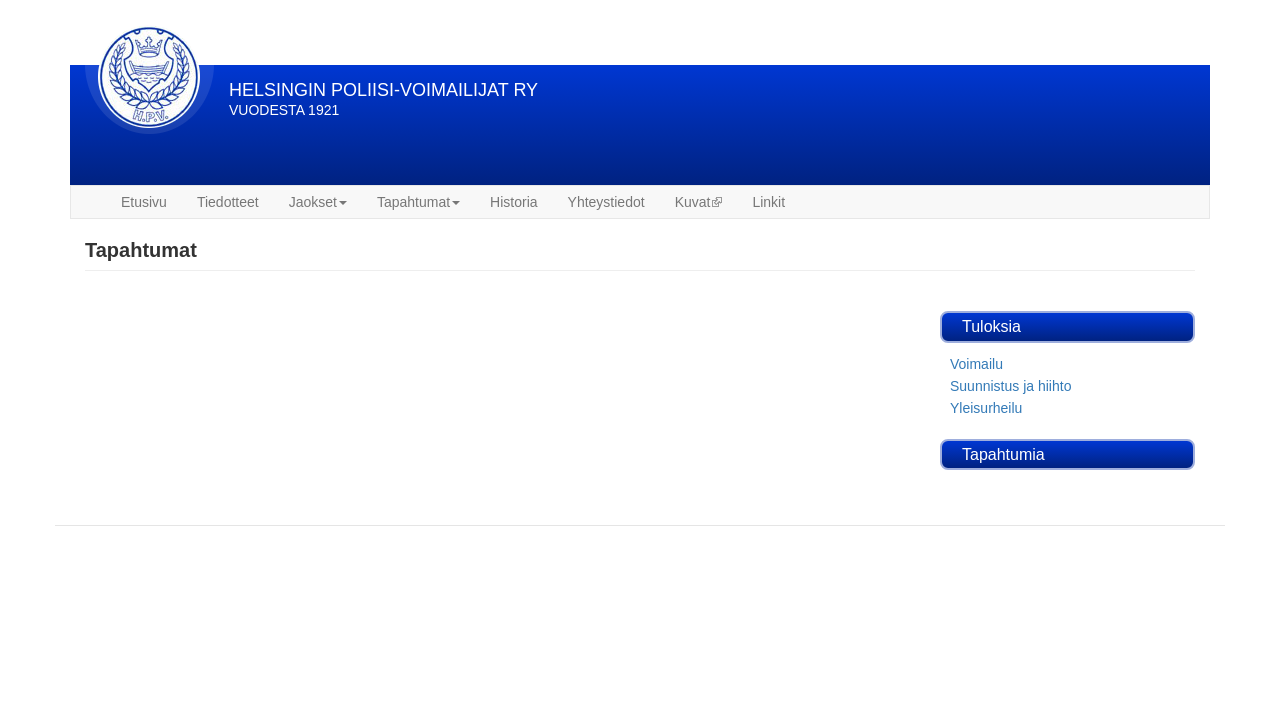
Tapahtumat (418, 202)
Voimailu (976, 364)
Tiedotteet (228, 202)
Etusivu (144, 202)
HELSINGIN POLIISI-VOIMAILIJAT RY (383, 90)
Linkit (768, 202)
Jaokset (318, 202)
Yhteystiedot (606, 202)
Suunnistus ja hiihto (1010, 386)
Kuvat (699, 202)
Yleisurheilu (986, 408)
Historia (513, 202)
